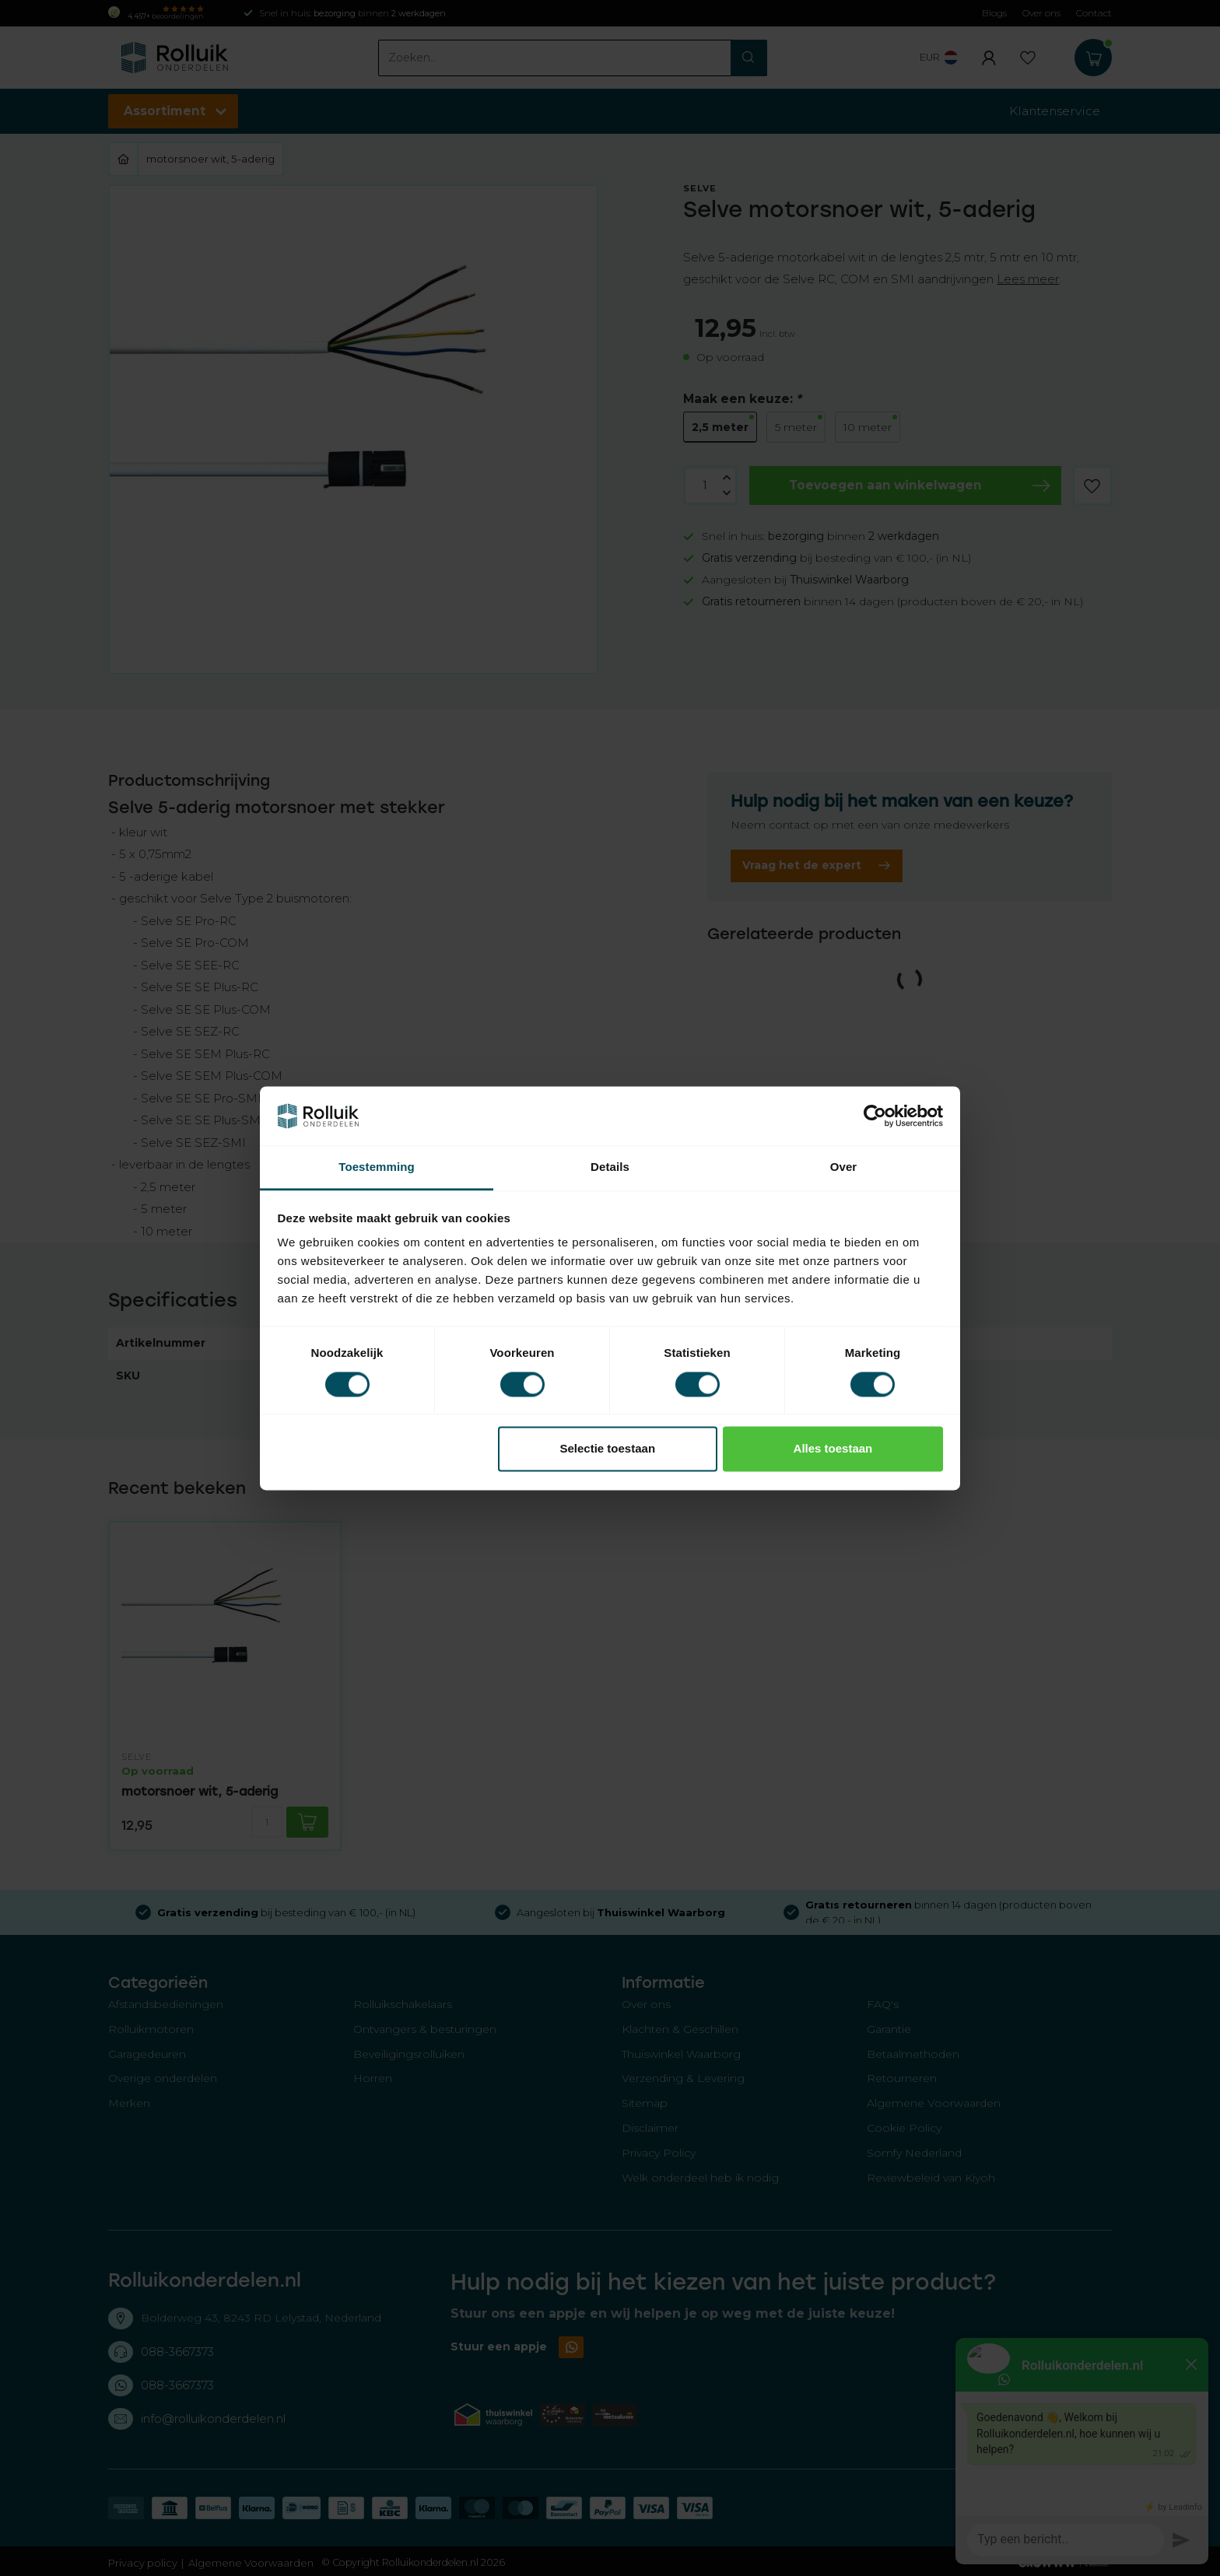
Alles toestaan (833, 1449)
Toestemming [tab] (376, 1167)
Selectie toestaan (608, 1449)
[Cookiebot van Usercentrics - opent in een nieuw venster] (875, 1115)
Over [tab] (843, 1167)
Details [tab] (610, 1167)
